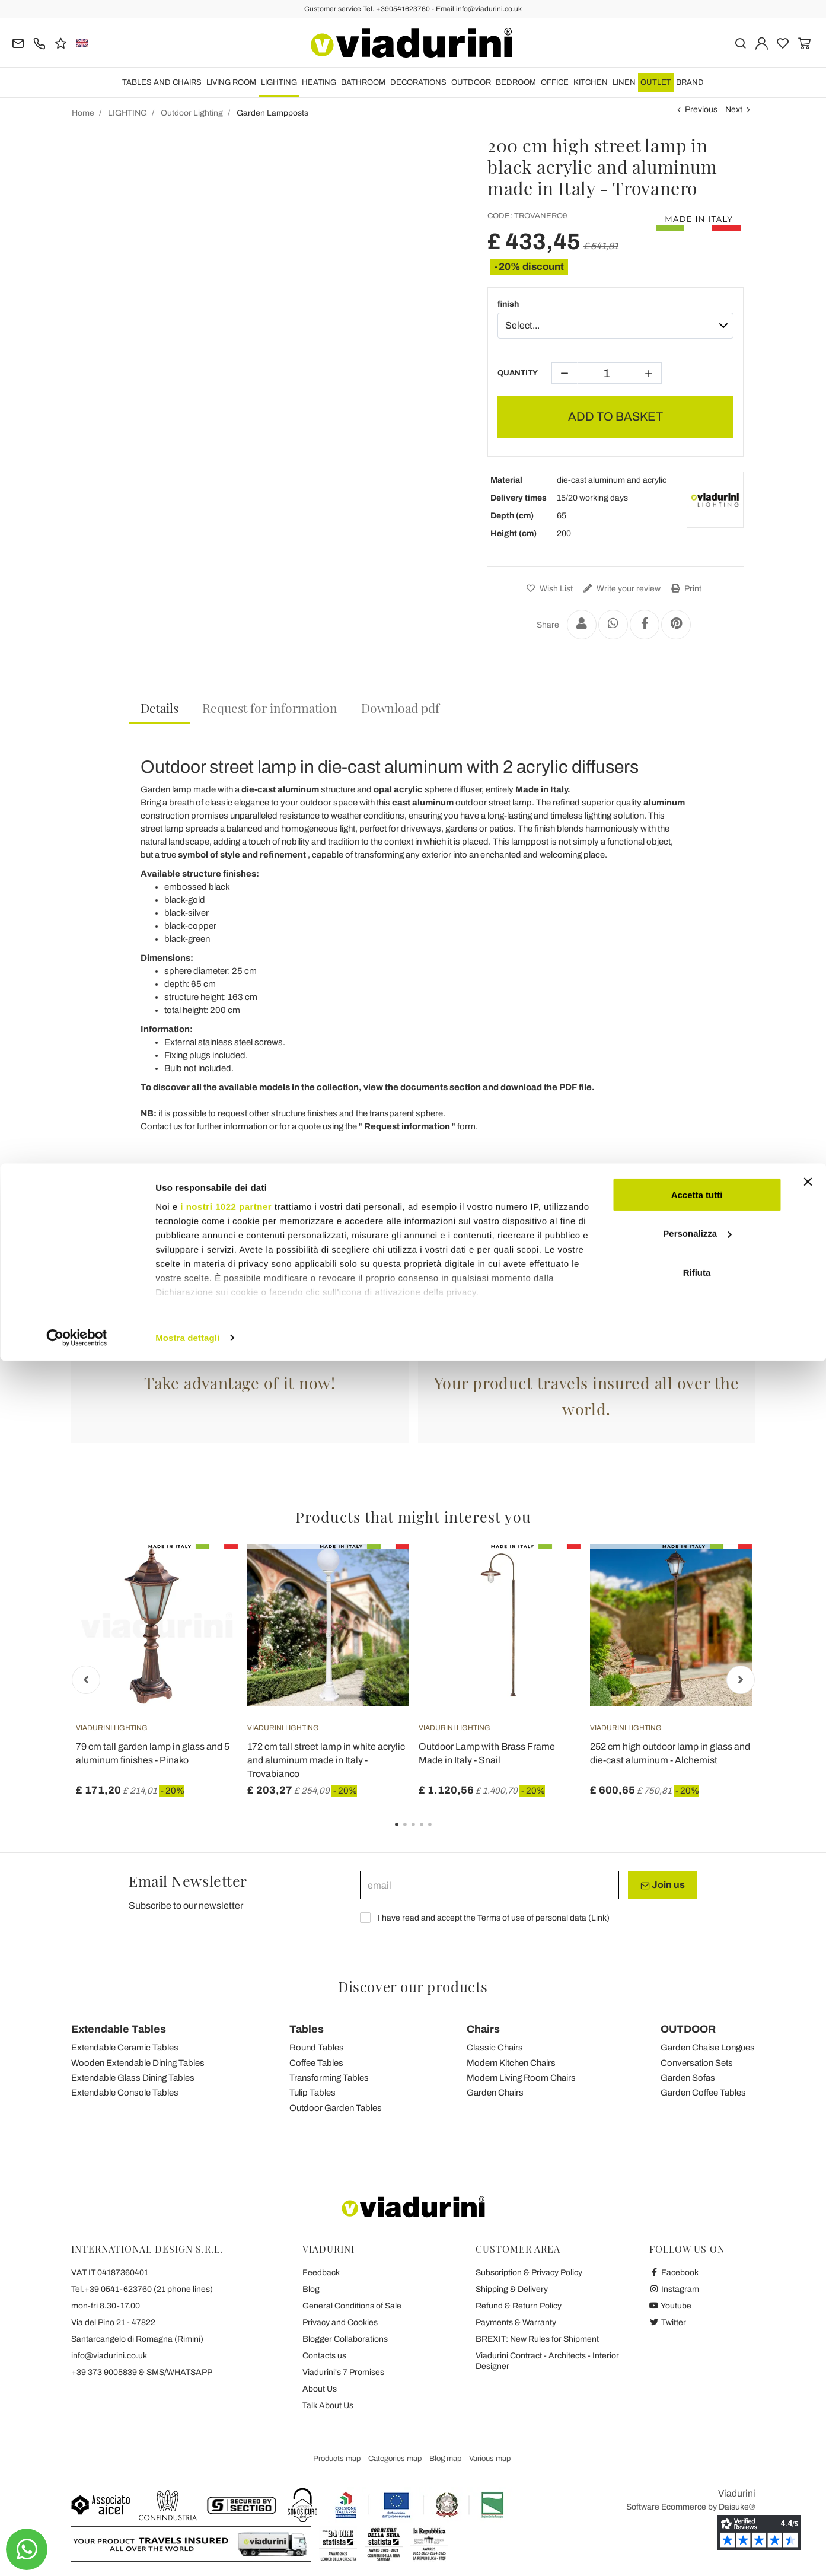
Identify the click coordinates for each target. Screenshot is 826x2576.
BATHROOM (363, 82)
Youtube (670, 2305)
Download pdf (400, 707)
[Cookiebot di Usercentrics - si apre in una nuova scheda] (77, 2553)
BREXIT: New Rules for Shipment (537, 2339)
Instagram (674, 2289)
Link (599, 1917)
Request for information (269, 707)
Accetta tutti (697, 2410)
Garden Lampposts (413, 1326)
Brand (690, 82)
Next (733, 109)
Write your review (621, 588)
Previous (701, 109)
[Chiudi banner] (807, 2397)
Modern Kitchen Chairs (511, 2063)
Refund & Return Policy (519, 2305)
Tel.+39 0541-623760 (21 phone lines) (142, 2289)
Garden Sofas (688, 2078)
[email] (489, 1885)
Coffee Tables (316, 2063)
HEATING (319, 82)
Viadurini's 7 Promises (343, 2372)
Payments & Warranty (516, 2322)
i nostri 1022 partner (226, 2421)
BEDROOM (516, 82)
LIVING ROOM (231, 82)
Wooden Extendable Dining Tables (138, 2063)
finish (508, 304)
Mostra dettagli (187, 2553)
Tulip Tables (312, 2092)
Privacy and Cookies (340, 2322)
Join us (662, 1885)
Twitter (668, 2322)
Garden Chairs (495, 2092)
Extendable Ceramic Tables (124, 2047)
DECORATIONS (418, 82)
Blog (311, 2289)
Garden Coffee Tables (703, 2092)
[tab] (159, 708)
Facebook (674, 2272)
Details (159, 707)
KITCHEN (590, 82)
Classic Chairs (495, 2047)
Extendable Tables (118, 2029)
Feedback (321, 2272)
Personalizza (697, 2449)
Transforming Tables (329, 2078)
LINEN (624, 82)
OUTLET (655, 82)
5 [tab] (440, 1833)
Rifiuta (697, 2487)
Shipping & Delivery (512, 2289)
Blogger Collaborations (345, 2339)
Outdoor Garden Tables (335, 2108)
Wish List (548, 588)
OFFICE (555, 82)
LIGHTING (279, 82)
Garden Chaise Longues (708, 2047)
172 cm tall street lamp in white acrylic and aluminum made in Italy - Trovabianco (326, 1760)
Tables (306, 2029)
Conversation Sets (697, 2063)
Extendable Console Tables (124, 2092)
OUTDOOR (471, 82)
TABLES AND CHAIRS (162, 82)
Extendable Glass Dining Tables (132, 2078)
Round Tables (316, 2047)
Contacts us (324, 2355)
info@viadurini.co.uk (109, 2355)
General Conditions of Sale (351, 2305)
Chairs (483, 2029)
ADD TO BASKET (615, 416)
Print (684, 588)
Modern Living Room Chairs (521, 2078)
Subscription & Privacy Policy (529, 2272)
